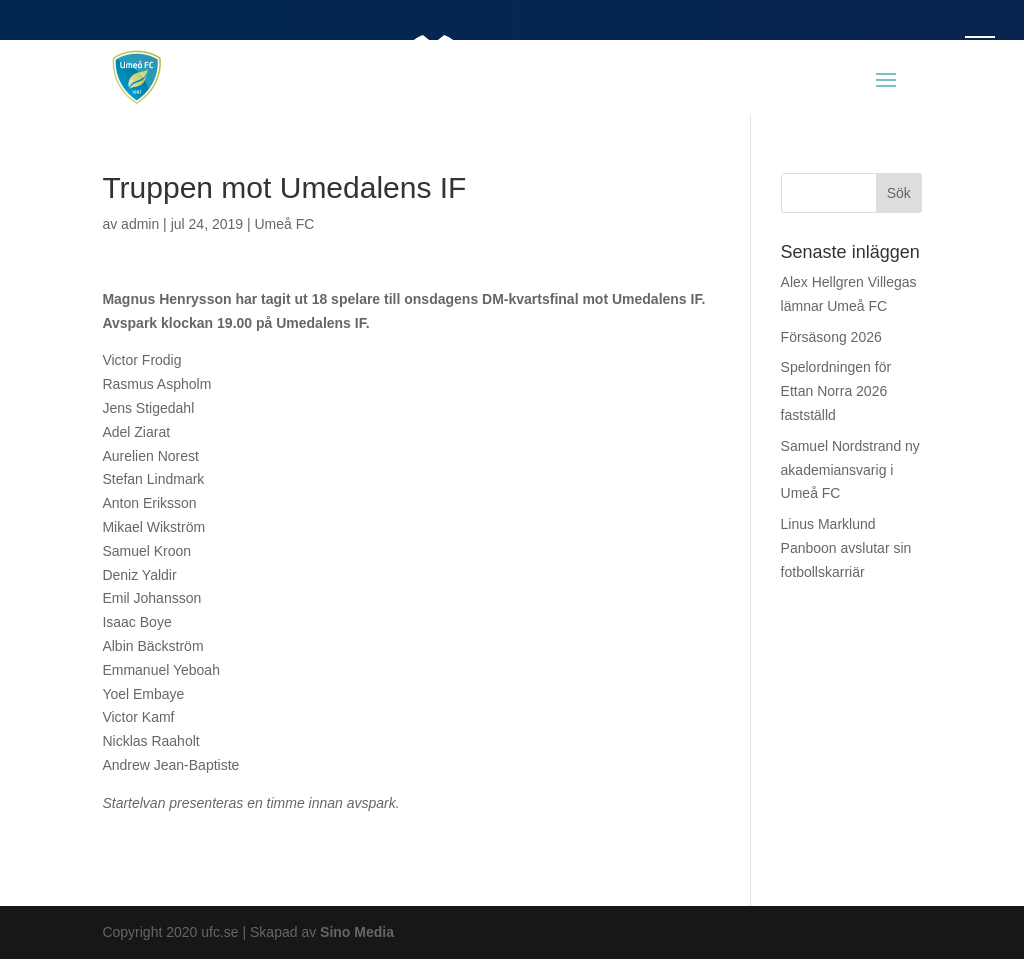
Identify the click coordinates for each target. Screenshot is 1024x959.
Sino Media (357, 932)
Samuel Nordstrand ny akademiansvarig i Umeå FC (850, 470)
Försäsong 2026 (831, 337)
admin (140, 224)
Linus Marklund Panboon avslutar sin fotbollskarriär (846, 548)
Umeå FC (284, 224)
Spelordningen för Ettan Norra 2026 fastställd (836, 391)
